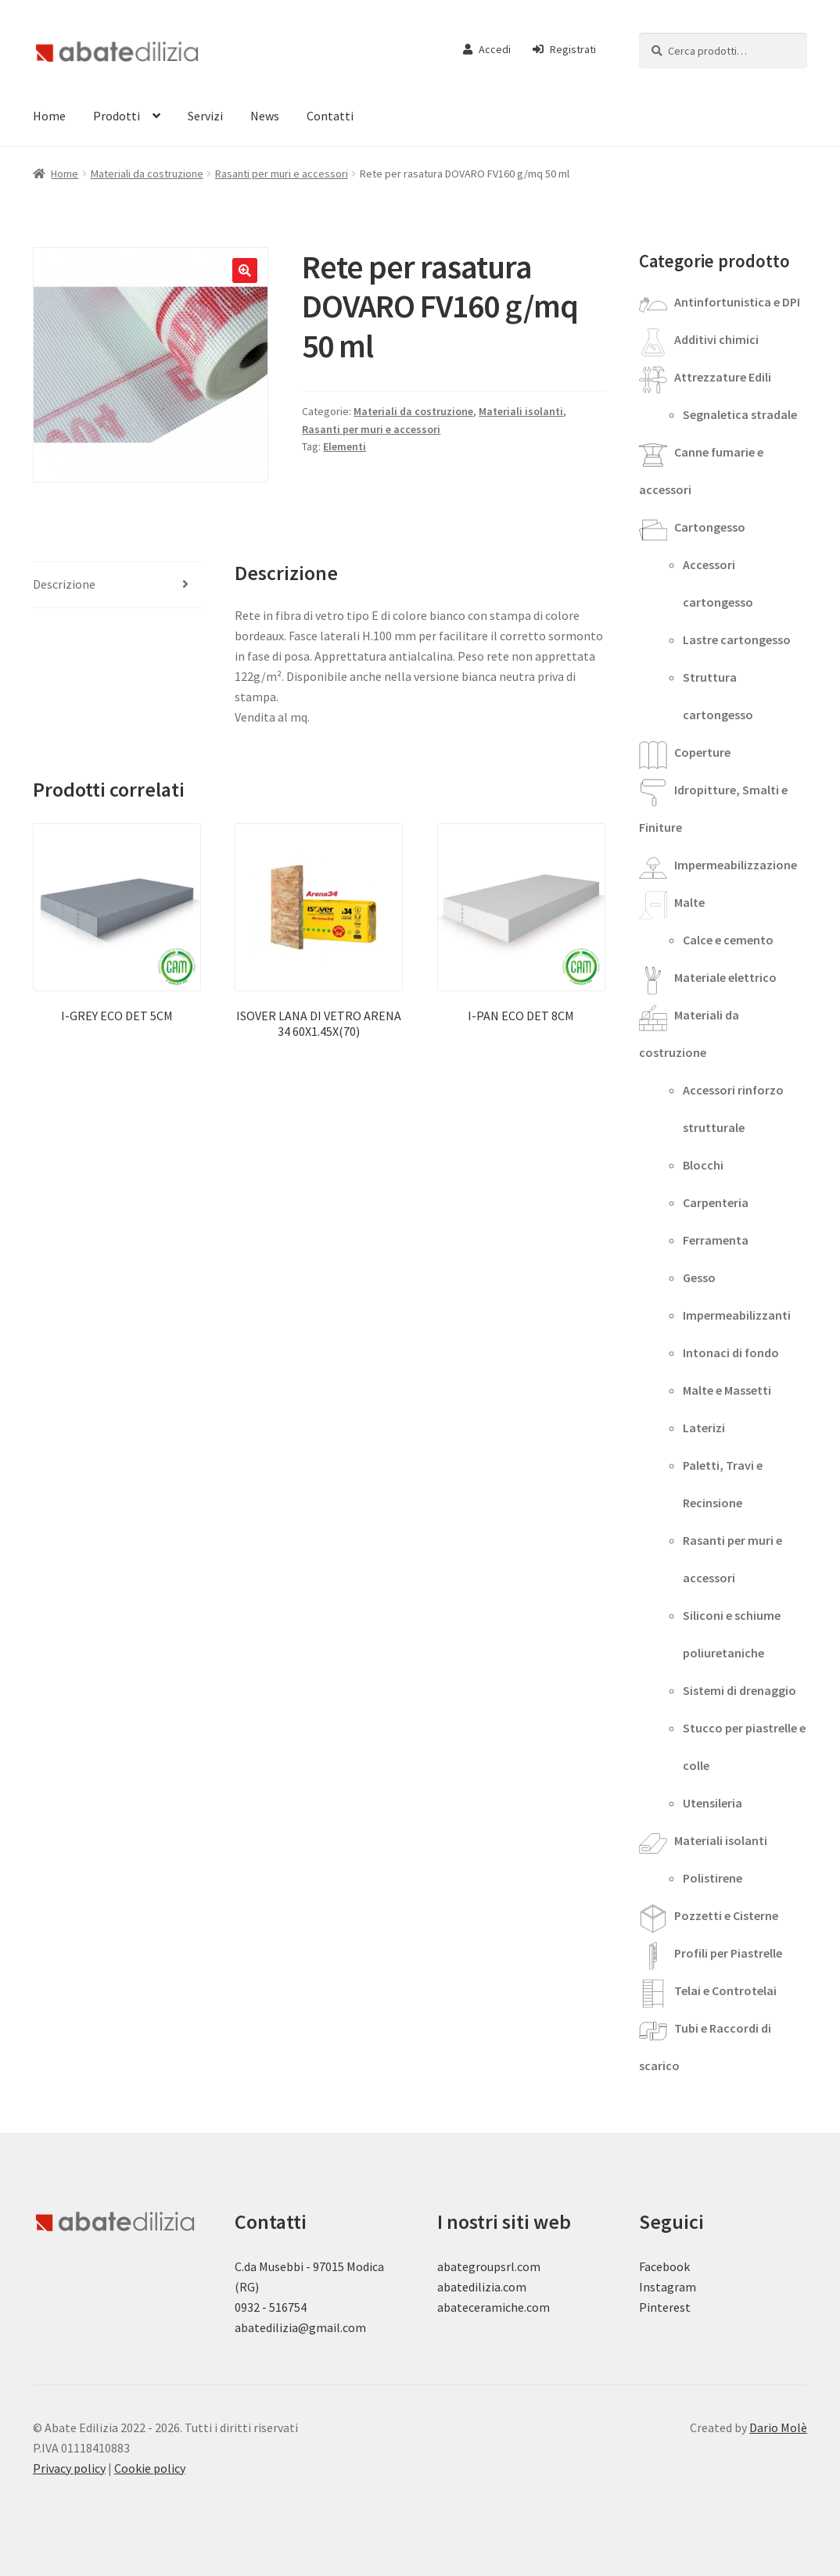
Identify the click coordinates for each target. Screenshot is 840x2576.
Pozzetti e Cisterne (726, 1915)
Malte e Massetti (727, 1390)
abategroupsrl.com (488, 2266)
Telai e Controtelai (725, 1990)
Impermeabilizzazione (735, 864)
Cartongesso (709, 527)
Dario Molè (778, 2427)
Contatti (330, 116)
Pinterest (665, 2307)
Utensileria (712, 1803)
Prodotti (116, 116)
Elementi (344, 446)
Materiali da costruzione (147, 174)
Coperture (702, 752)
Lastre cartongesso (737, 639)
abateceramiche (480, 2307)
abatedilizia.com (481, 2287)
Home (49, 116)
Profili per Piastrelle (728, 1953)
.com (537, 2307)
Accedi (487, 49)
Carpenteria (715, 1202)
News (264, 116)
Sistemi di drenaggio (739, 1690)
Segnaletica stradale (740, 414)
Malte (689, 902)
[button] (244, 270)
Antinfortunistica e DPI (737, 302)
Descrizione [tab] (64, 584)
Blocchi (703, 1165)
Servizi (205, 116)
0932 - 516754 (271, 2307)
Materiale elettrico (725, 977)
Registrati (564, 49)
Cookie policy (149, 2468)
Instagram (667, 2287)
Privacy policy (69, 2468)
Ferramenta (715, 1240)
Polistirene (712, 1878)
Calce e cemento (728, 940)
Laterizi (704, 1427)
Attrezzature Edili (722, 377)
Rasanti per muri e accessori (281, 174)
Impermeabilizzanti (737, 1315)
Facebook (664, 2266)
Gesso (699, 1277)
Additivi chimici (716, 339)
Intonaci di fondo (731, 1352)
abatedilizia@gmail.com (300, 2327)
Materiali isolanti (521, 411)
